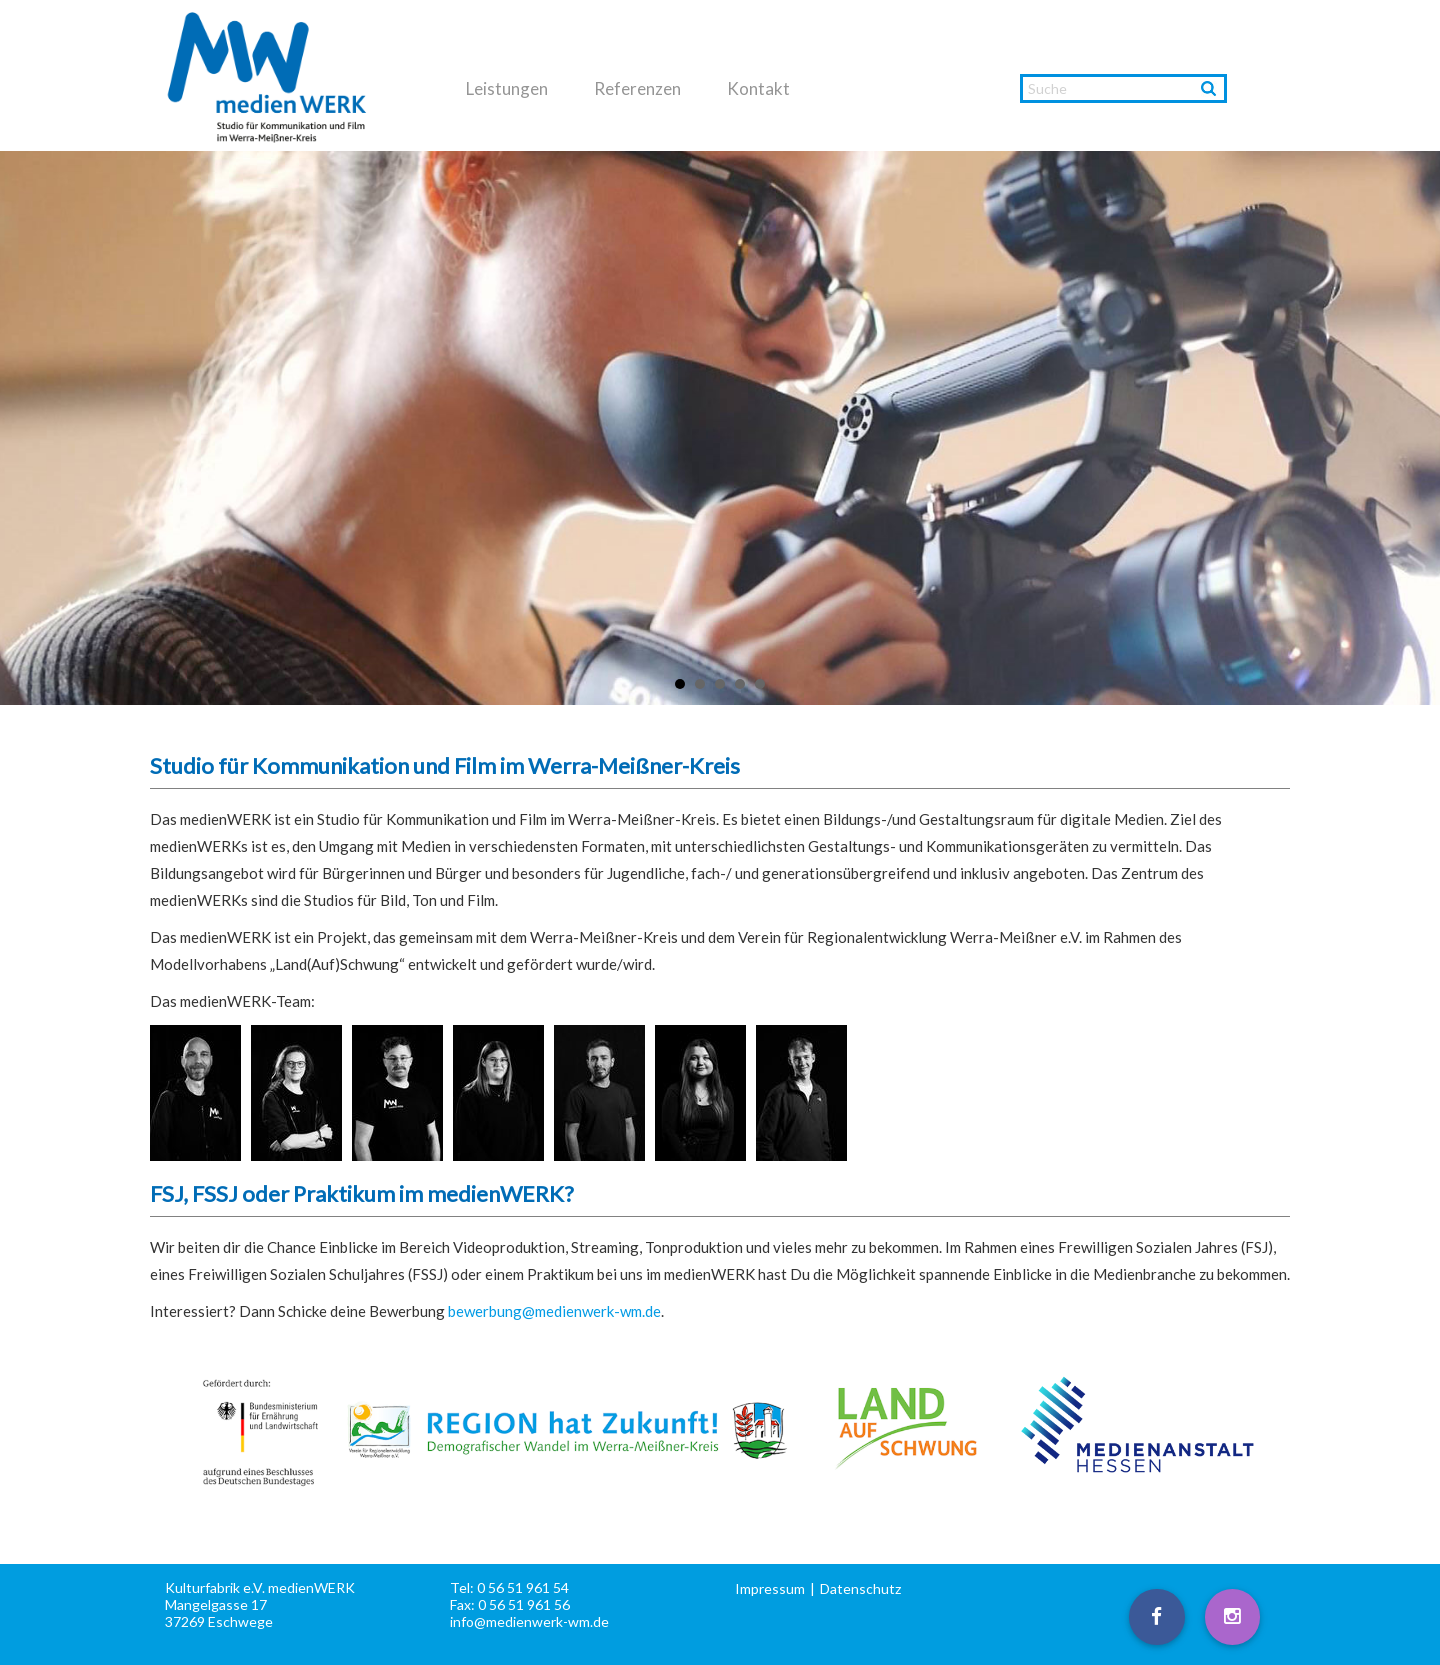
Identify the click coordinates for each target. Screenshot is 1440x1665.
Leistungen (507, 89)
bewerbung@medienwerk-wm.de (554, 1311)
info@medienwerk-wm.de (529, 1621)
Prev (26, 429)
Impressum (770, 1588)
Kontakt (758, 89)
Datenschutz (860, 1588)
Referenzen (637, 89)
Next (1414, 429)
